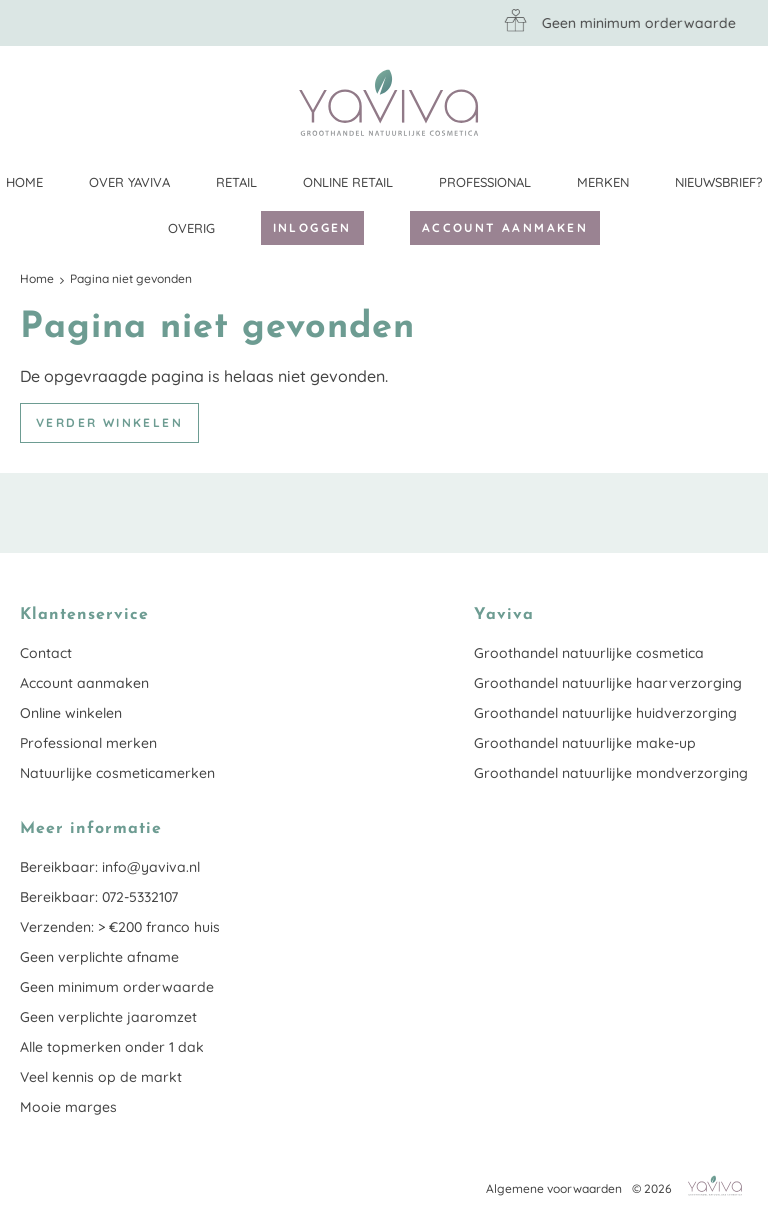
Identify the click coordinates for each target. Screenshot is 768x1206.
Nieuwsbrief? (718, 182)
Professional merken (88, 743)
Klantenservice (733, 102)
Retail (236, 182)
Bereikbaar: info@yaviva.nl (110, 867)
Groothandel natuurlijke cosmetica (589, 653)
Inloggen (312, 227)
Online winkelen (71, 713)
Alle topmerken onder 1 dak (112, 1047)
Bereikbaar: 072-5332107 (99, 897)
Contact (46, 653)
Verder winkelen (109, 422)
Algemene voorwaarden (554, 1188)
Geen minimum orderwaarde (117, 987)
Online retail (348, 182)
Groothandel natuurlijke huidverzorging (605, 713)
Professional (485, 182)
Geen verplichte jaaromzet (108, 1017)
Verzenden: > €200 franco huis (120, 927)
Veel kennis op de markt (101, 1077)
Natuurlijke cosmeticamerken (117, 773)
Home (24, 182)
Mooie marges (68, 1107)
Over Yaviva (129, 182)
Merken (603, 182)
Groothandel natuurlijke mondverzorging (611, 773)
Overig (191, 228)
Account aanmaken (505, 227)
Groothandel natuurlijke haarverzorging (608, 683)
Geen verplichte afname (99, 957)
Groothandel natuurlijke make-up (585, 743)
